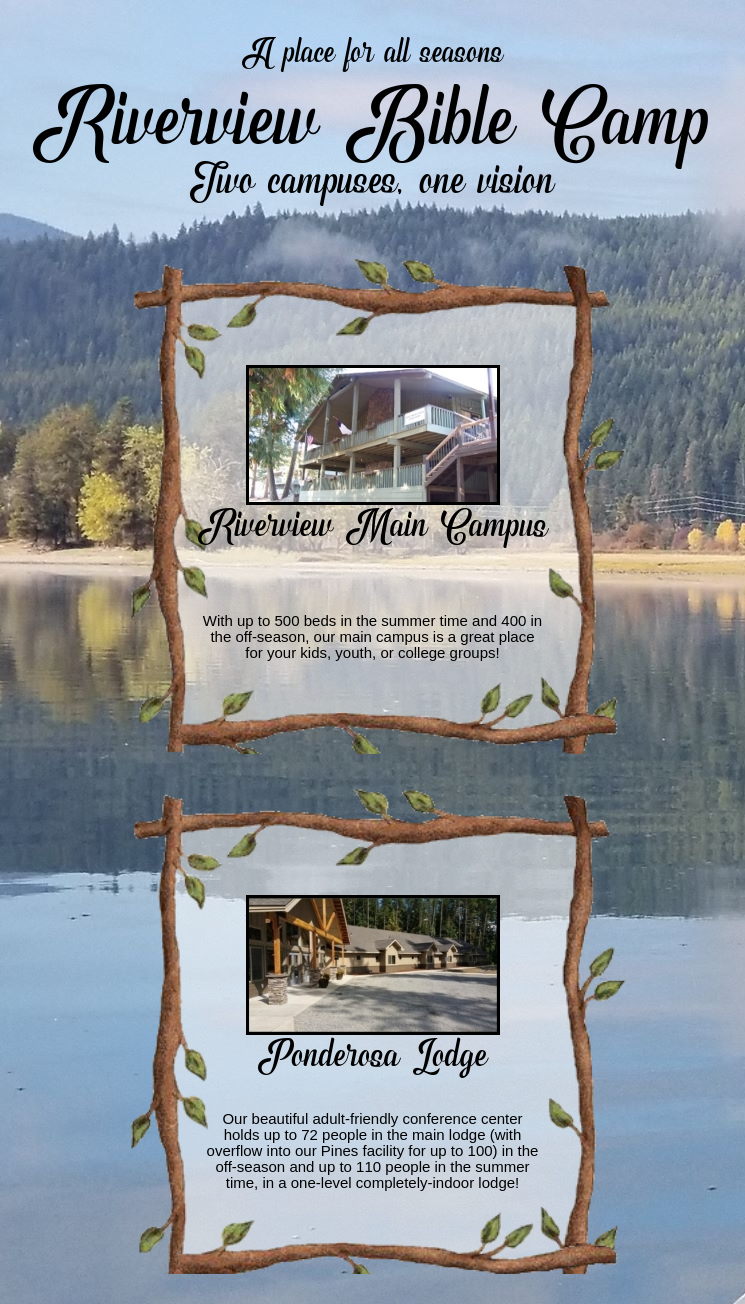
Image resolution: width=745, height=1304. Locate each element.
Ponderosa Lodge (373, 1051)
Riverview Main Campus (373, 521)
